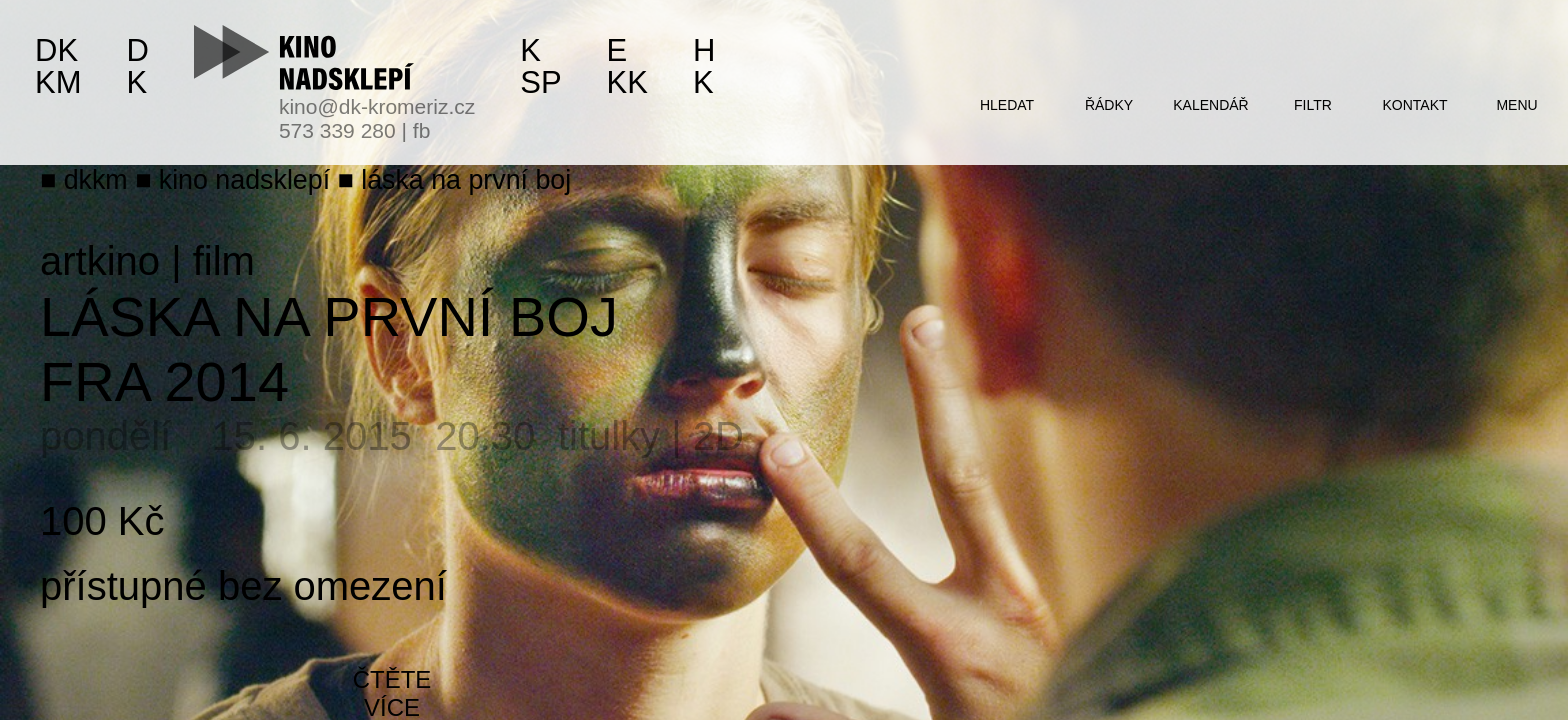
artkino (100, 261)
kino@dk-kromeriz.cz (377, 106)
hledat (1007, 105)
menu (1516, 105)
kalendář (1210, 105)
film (224, 261)
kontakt (1414, 105)
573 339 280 (337, 130)
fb (422, 130)
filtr (1313, 105)
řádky (1109, 105)
